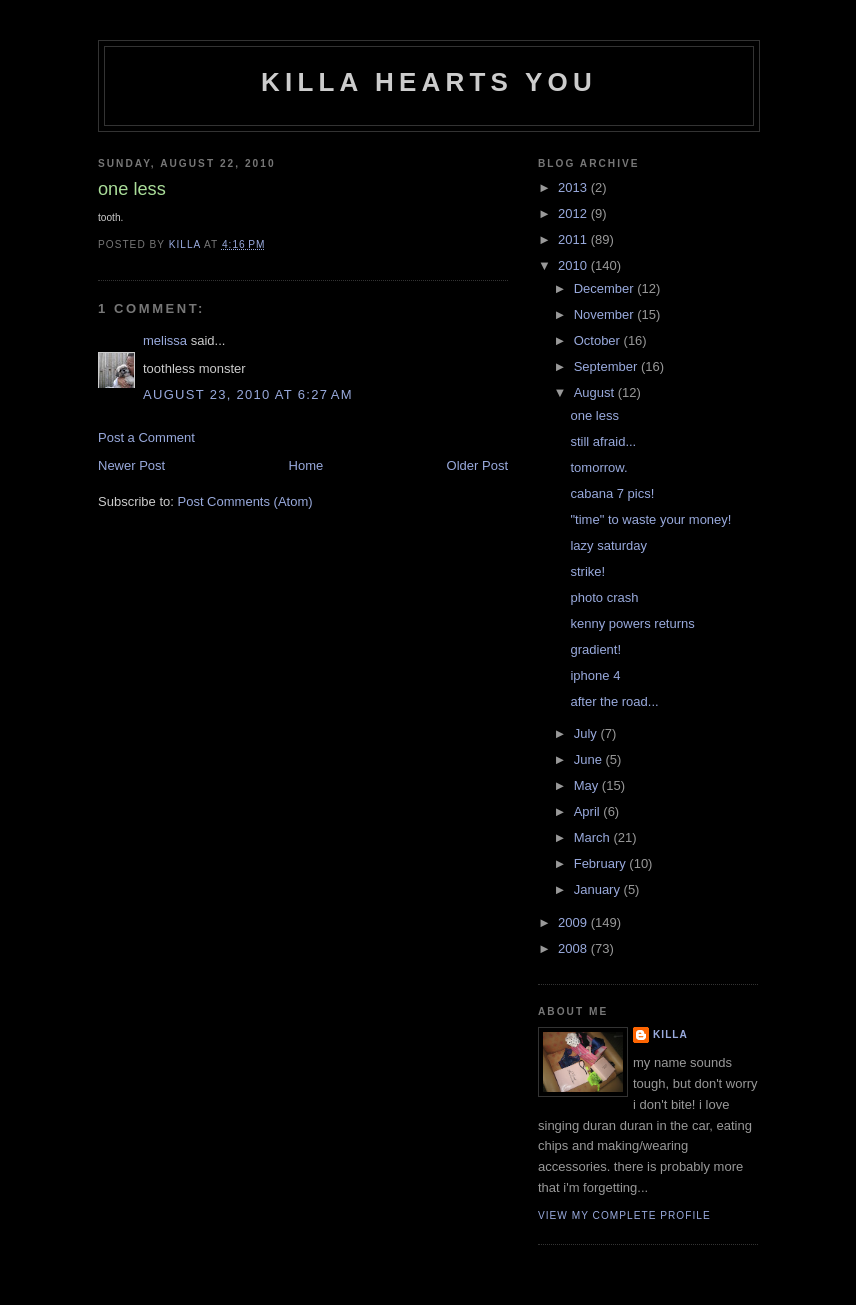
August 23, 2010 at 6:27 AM (248, 394)
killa (670, 1034)
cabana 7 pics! (612, 493)
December (606, 288)
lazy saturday (608, 545)
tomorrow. (598, 467)
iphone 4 (595, 675)
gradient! (595, 649)
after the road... (614, 701)
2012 (574, 213)
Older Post (477, 465)
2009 (574, 922)
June (590, 759)
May (588, 785)
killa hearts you (429, 82)
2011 (574, 239)
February (602, 863)
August (596, 392)
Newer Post (131, 465)
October (599, 340)
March (594, 837)
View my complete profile (624, 1215)
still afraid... (603, 441)
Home (306, 465)
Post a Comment (146, 437)
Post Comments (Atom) (245, 501)
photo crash (604, 597)
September (607, 366)
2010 (574, 265)
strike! (587, 571)
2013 (574, 187)
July (587, 733)
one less (594, 415)
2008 (574, 948)
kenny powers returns (632, 623)
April (589, 811)
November (606, 314)
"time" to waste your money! (650, 519)
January (599, 889)
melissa (165, 340)
